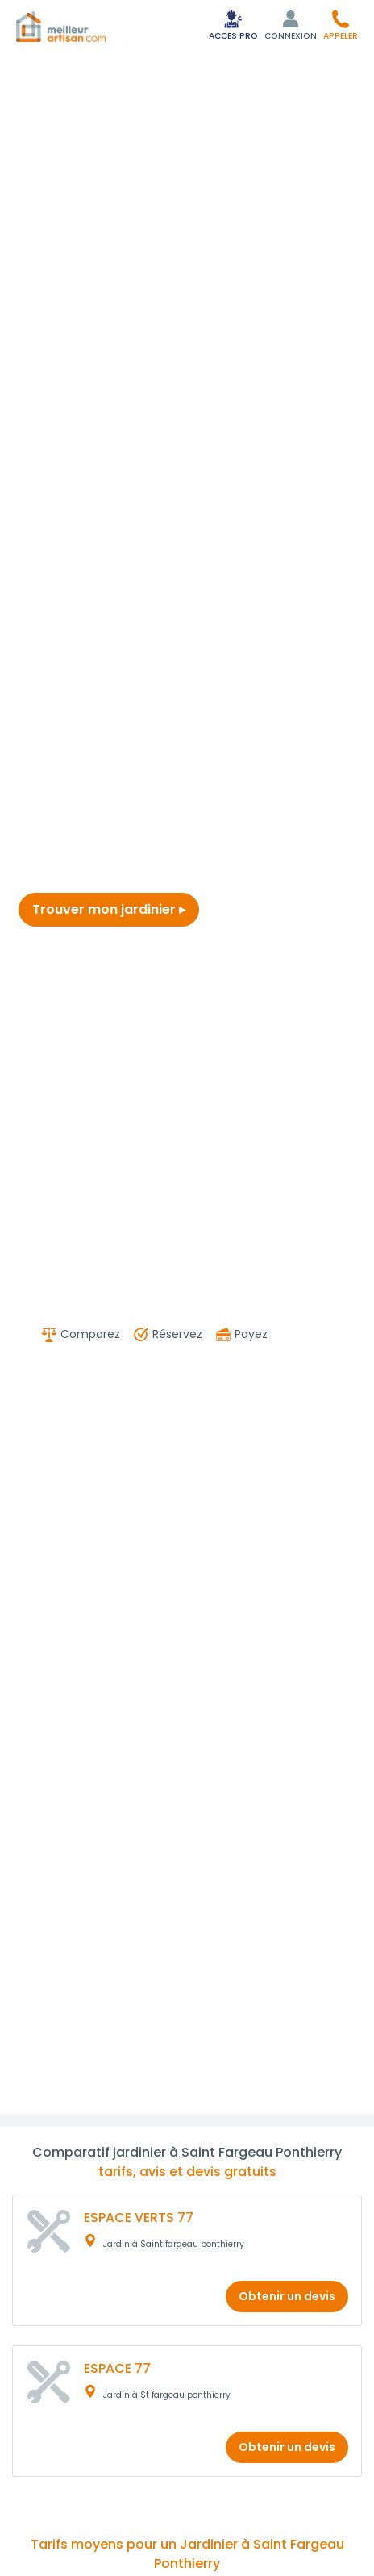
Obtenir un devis (287, 2296)
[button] (340, 24)
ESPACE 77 (117, 2368)
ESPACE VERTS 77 (138, 2217)
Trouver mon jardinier (108, 909)
